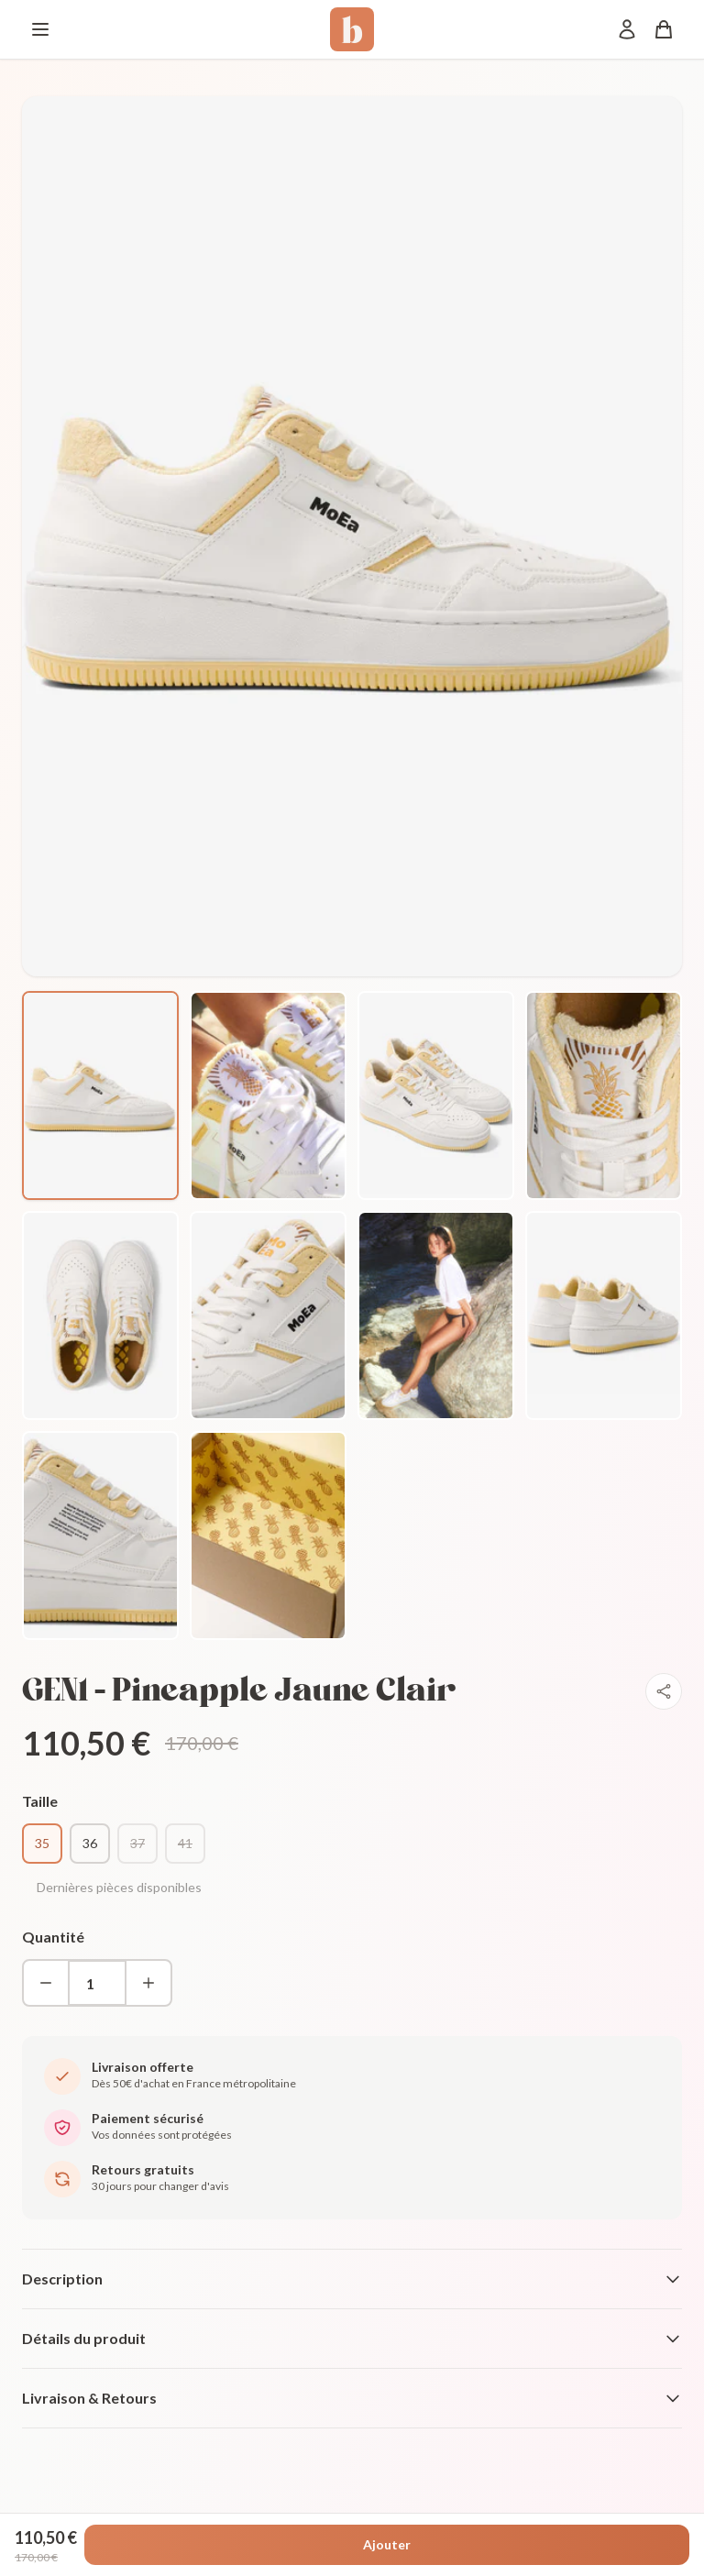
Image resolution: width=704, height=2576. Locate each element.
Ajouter (387, 2544)
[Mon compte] (627, 29)
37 (137, 1843)
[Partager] (663, 1691)
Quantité (53, 1936)
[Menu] (40, 29)
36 (89, 1843)
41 (185, 1843)
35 (42, 1843)
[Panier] (663, 29)
